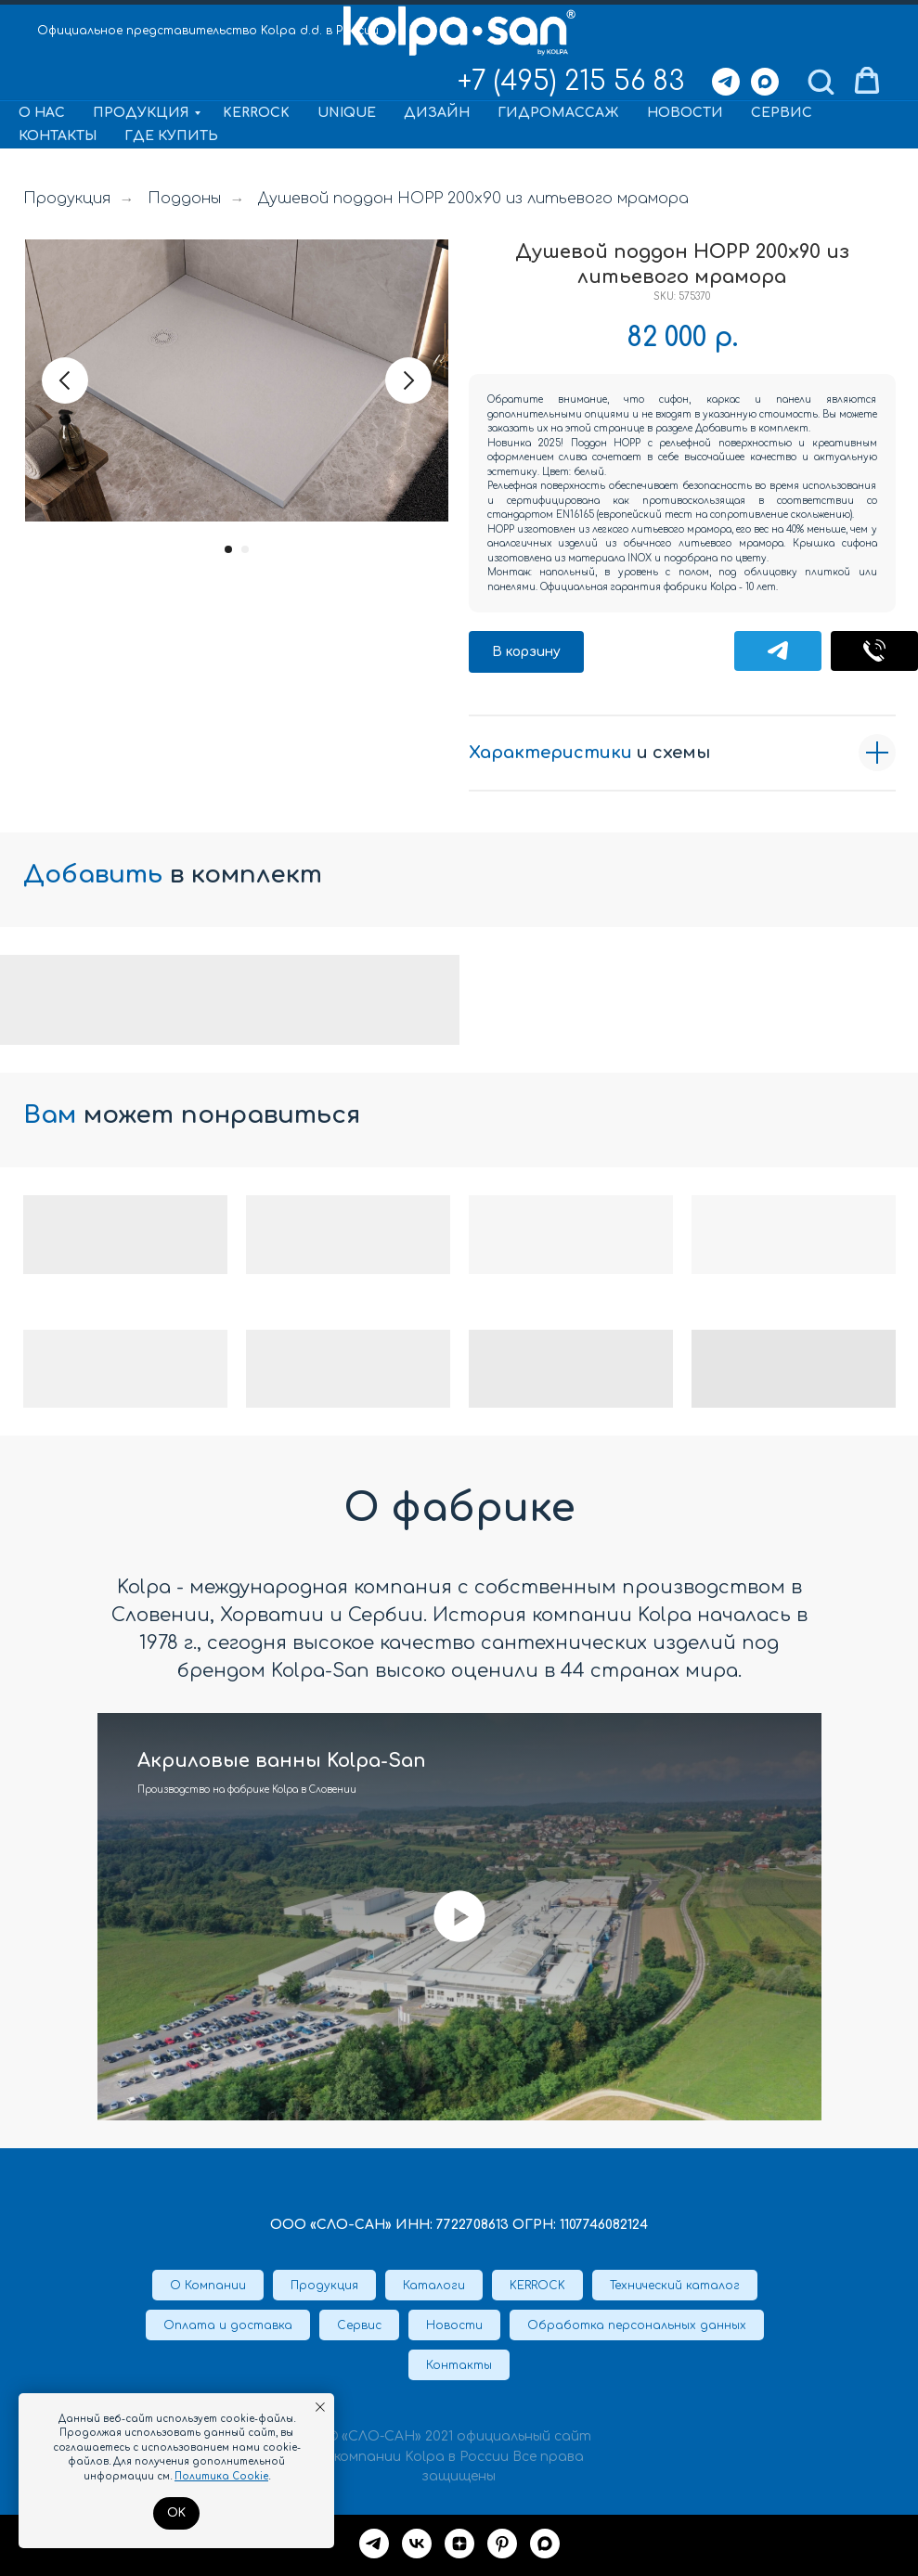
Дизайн (437, 113)
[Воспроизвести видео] (459, 1916)
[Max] (765, 82)
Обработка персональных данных (636, 2325)
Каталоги (434, 2285)
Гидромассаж (558, 113)
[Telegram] (726, 82)
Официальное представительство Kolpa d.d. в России (208, 30)
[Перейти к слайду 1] (228, 549)
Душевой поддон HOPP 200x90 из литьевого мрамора (473, 198)
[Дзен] (459, 2543)
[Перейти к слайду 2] (245, 549)
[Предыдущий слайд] (65, 380)
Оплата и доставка (227, 2325)
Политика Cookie (221, 2476)
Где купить (171, 136)
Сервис (781, 113)
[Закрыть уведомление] (320, 2407)
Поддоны (184, 198)
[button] (820, 81)
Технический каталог (675, 2285)
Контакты (58, 136)
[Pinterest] (502, 2543)
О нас (42, 113)
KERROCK (256, 113)
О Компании (208, 2285)
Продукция (141, 113)
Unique (346, 113)
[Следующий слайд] (408, 380)
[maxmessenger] (545, 2543)
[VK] (417, 2543)
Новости (685, 113)
